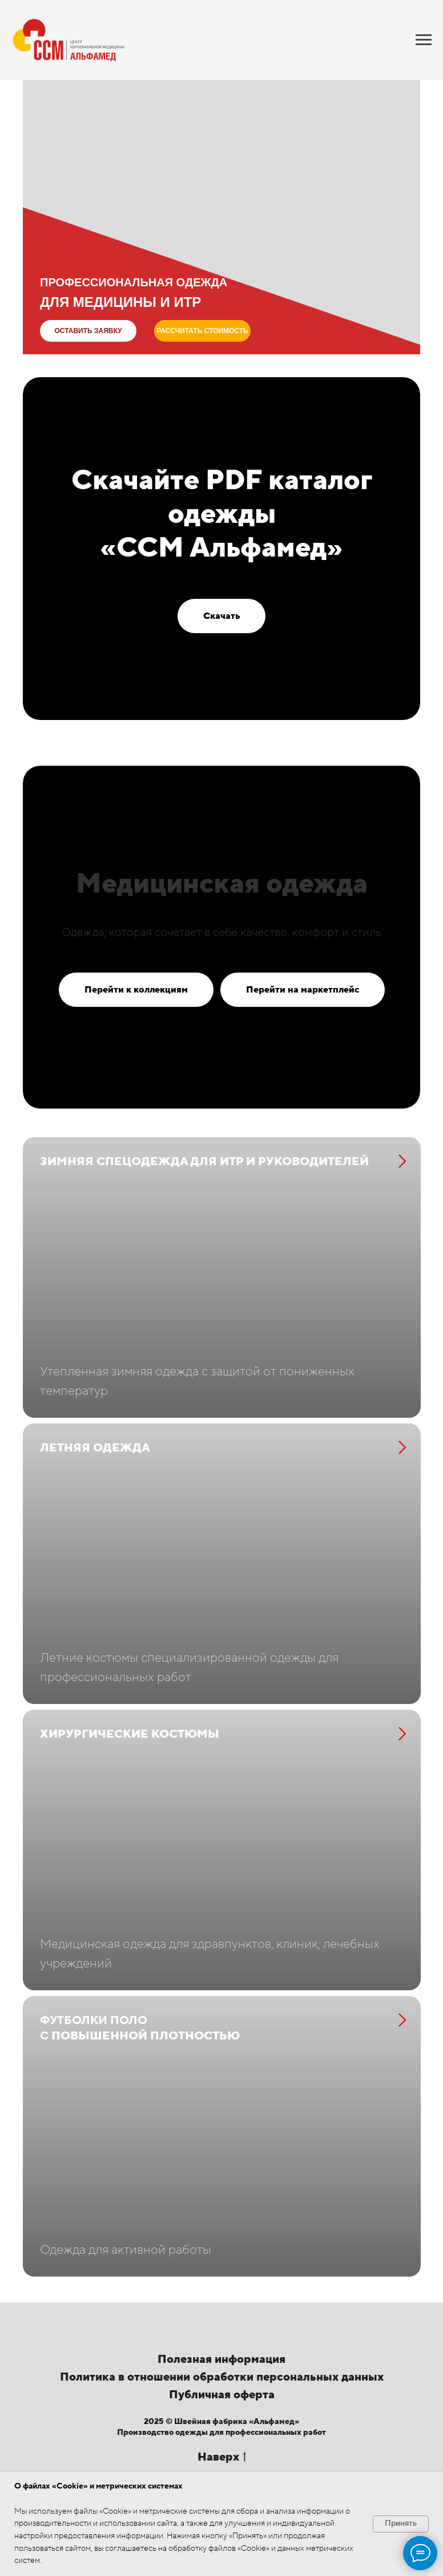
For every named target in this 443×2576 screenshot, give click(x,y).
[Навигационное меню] (424, 40)
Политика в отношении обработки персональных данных (222, 2448)
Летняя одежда (95, 1465)
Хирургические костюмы (129, 1769)
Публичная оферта (222, 2465)
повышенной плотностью (140, 2081)
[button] (88, 331)
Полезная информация (221, 2430)
